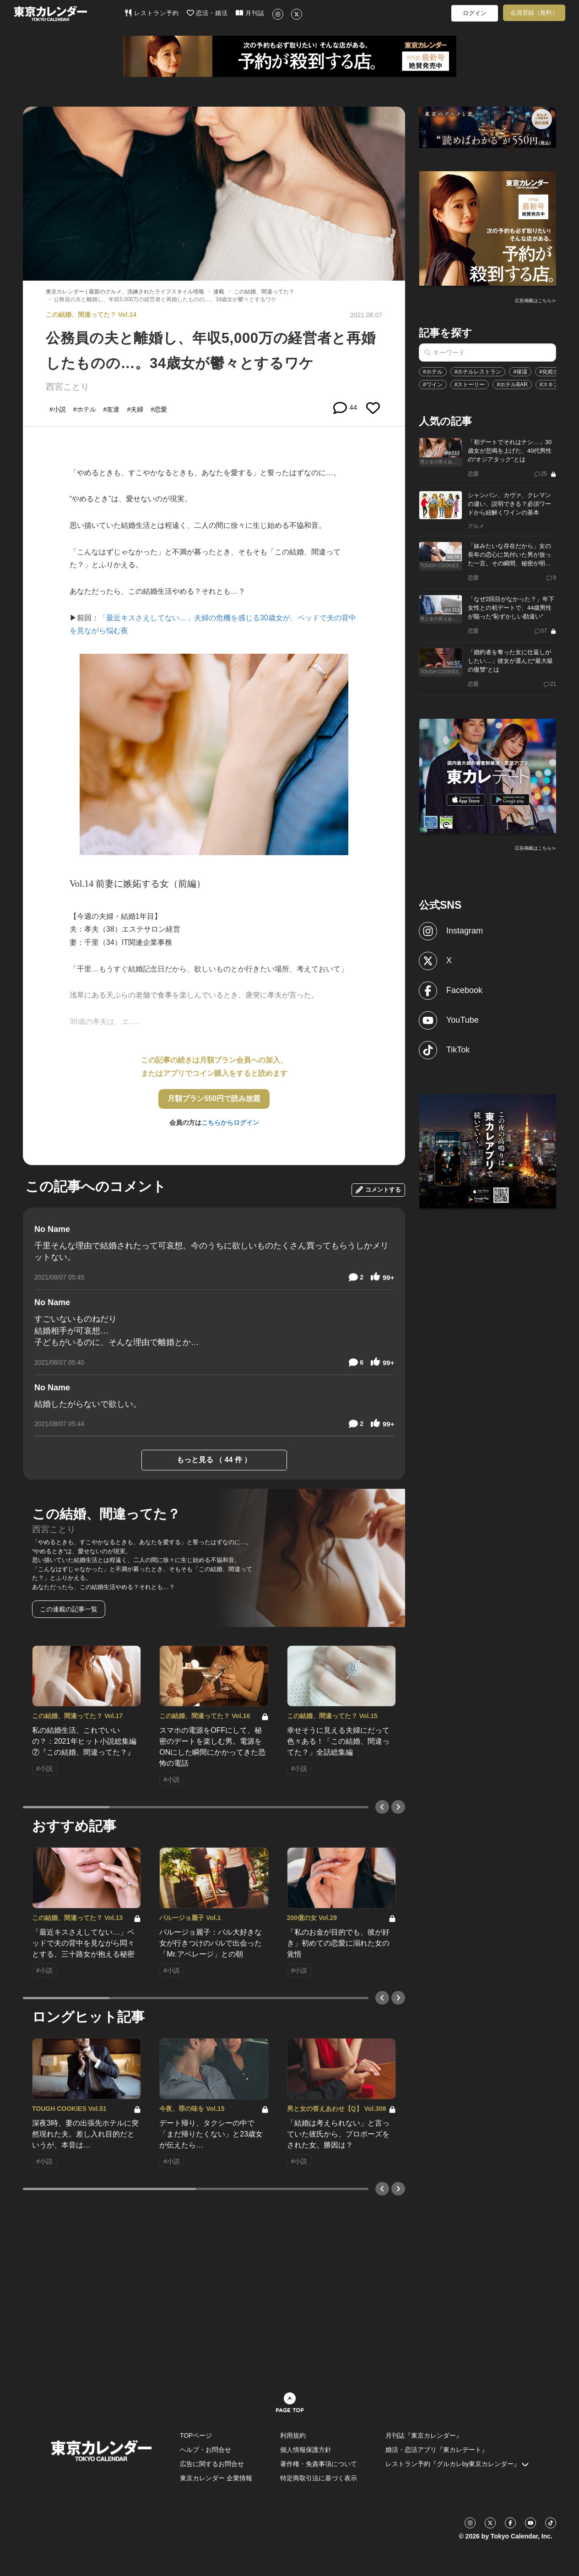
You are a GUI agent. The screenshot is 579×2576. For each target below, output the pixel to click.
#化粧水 (549, 372)
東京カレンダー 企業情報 (216, 2478)
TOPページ (196, 2435)
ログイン (475, 13)
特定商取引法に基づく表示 (318, 2478)
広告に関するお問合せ (212, 2464)
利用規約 (293, 2435)
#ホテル (433, 372)
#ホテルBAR (512, 384)
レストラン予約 (151, 12)
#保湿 (520, 372)
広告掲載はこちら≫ (535, 300)
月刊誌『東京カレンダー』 (423, 2435)
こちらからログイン (230, 1122)
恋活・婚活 (207, 12)
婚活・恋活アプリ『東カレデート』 (436, 2449)
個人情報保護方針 (305, 2449)
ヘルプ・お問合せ (205, 2449)
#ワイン (433, 384)
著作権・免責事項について (318, 2464)
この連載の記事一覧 (68, 1609)
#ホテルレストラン (478, 372)
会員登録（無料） (534, 12)
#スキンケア (555, 384)
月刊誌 (250, 12)
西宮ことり (67, 386)
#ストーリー (470, 384)
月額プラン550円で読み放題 (214, 1098)
